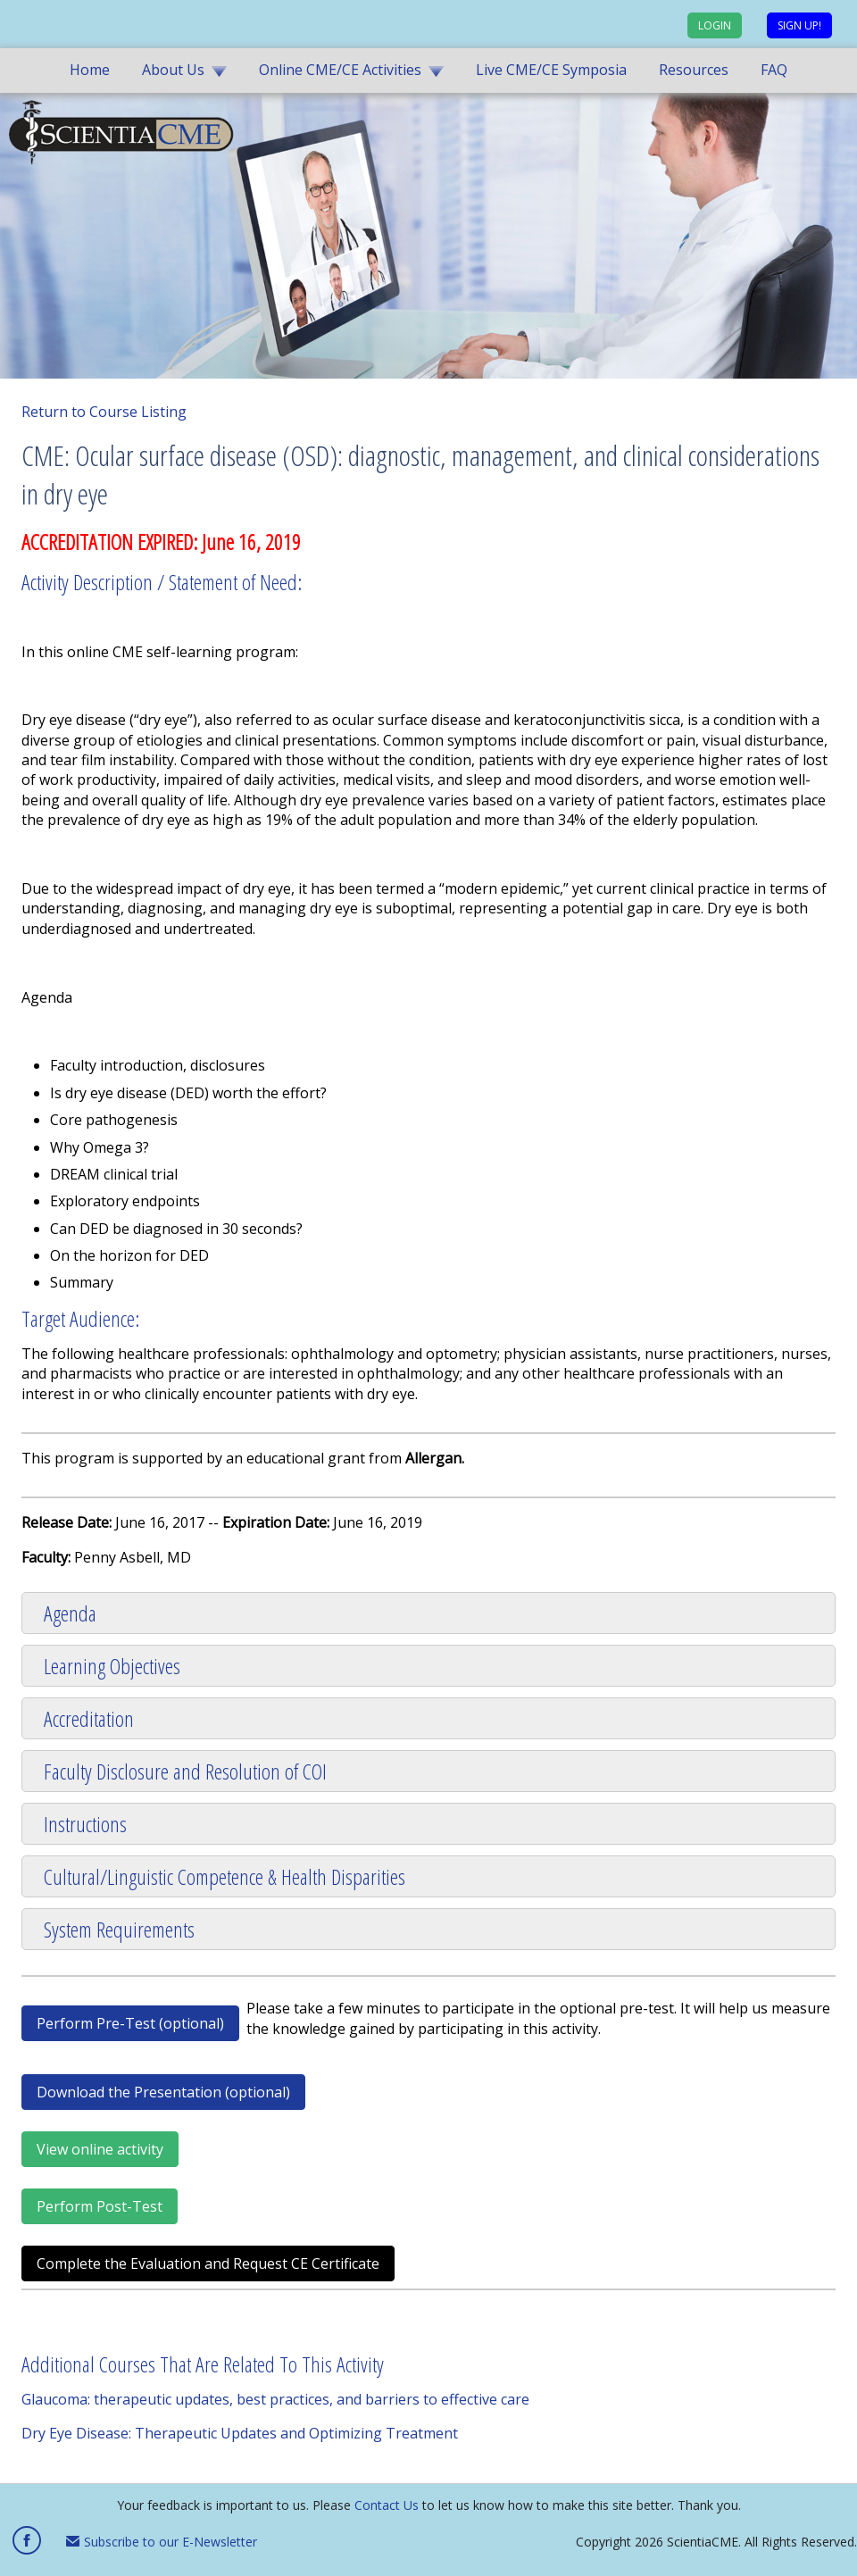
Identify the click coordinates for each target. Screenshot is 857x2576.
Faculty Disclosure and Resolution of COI (185, 1771)
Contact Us (386, 2505)
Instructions (85, 1823)
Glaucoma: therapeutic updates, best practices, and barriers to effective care (275, 2399)
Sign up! (799, 25)
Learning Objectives (112, 1665)
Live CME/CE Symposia (551, 69)
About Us (173, 69)
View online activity (100, 2149)
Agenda (70, 1613)
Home (90, 69)
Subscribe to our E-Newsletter (161, 2541)
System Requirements (119, 1929)
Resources (693, 69)
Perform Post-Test (99, 2206)
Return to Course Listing (104, 411)
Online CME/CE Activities (340, 69)
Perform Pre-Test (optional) (130, 2023)
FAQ (774, 69)
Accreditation (89, 1718)
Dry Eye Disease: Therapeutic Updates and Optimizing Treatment (239, 2433)
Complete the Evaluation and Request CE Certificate (208, 2263)
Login (714, 25)
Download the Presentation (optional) (163, 2092)
